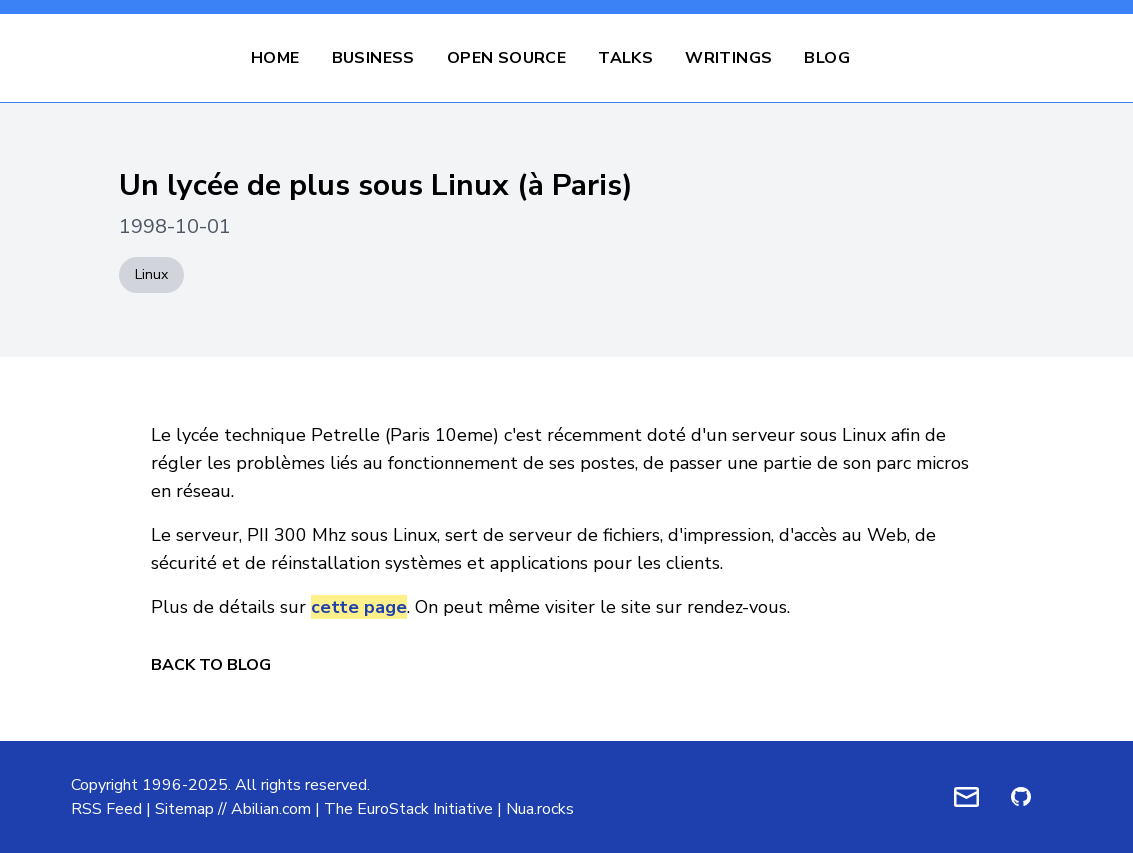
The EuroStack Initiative (408, 809)
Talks (625, 58)
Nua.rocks (540, 809)
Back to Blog (211, 665)
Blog (827, 58)
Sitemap (184, 809)
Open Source (506, 58)
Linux (151, 274)
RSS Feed (106, 809)
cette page (359, 607)
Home (275, 58)
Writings (728, 58)
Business (373, 58)
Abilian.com (271, 809)
